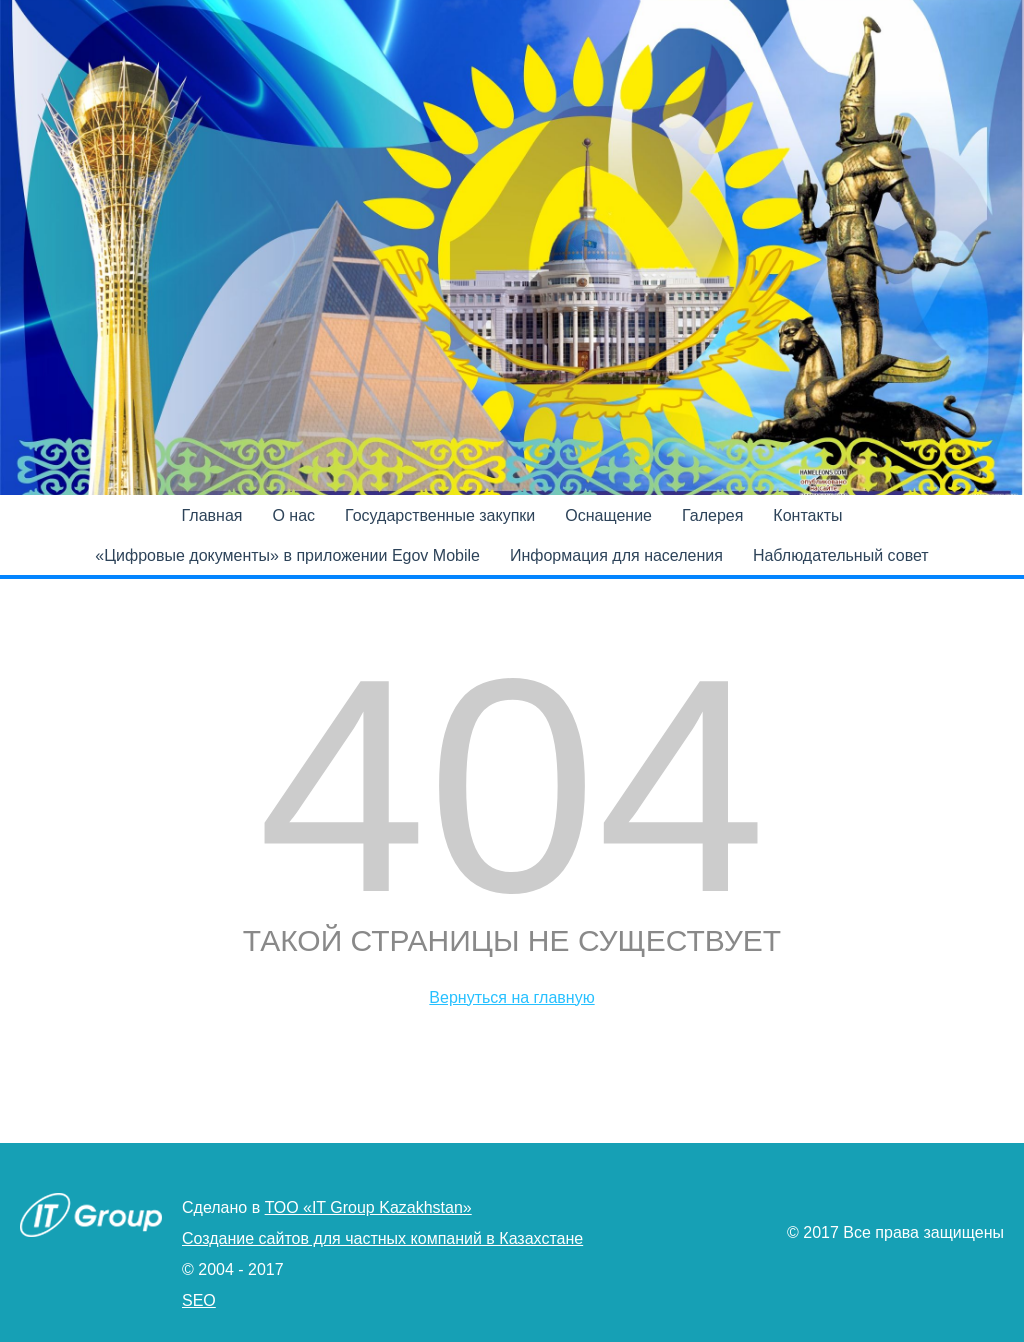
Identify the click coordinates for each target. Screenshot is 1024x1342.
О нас (293, 515)
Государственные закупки (440, 515)
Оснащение (608, 515)
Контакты (807, 515)
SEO (199, 1300)
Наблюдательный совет (841, 555)
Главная (212, 515)
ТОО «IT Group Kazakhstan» (368, 1207)
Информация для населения (616, 555)
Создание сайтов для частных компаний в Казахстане (382, 1238)
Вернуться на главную (511, 997)
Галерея (712, 515)
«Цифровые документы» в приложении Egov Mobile (287, 555)
